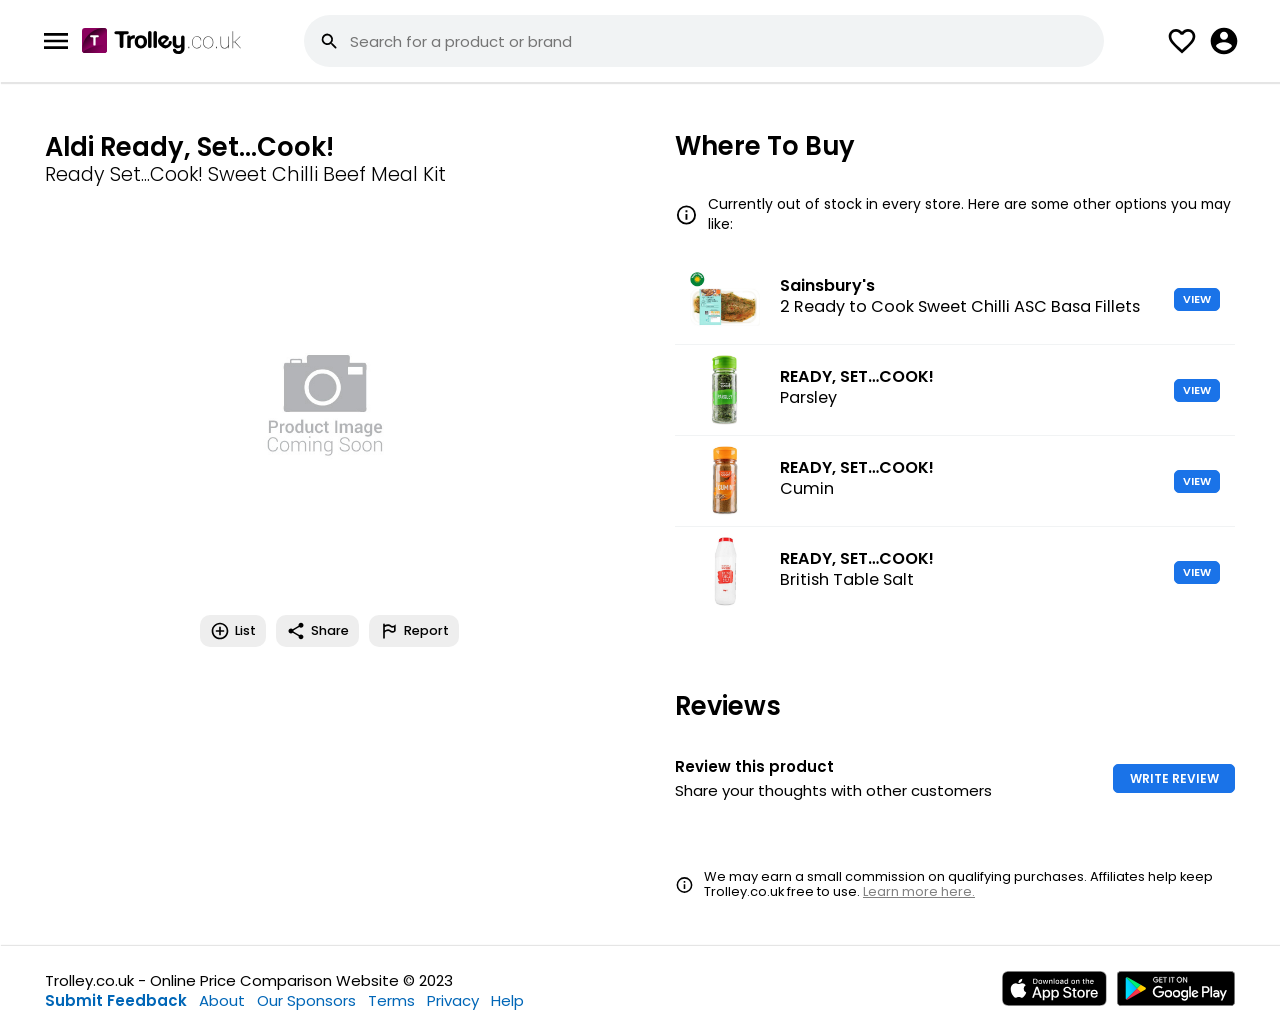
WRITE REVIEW (1174, 778)
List (233, 631)
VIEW (1197, 299)
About (222, 1000)
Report (414, 631)
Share (317, 631)
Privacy (453, 1000)
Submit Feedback (116, 1000)
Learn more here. (919, 891)
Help (507, 1000)
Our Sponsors (306, 1000)
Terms (391, 1000)
